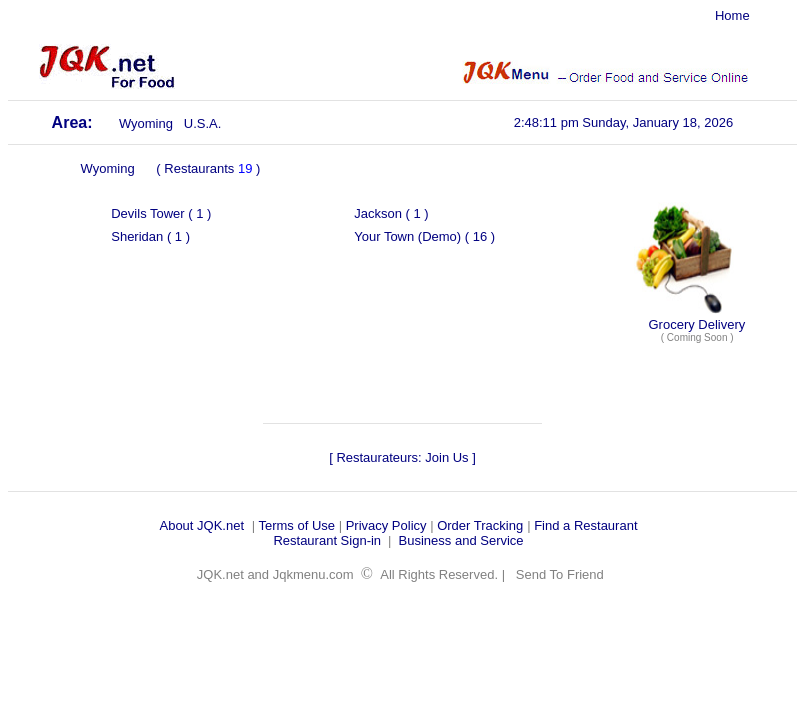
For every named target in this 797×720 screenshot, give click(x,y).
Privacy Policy (386, 525)
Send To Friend (560, 574)
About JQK (190, 525)
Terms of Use (296, 525)
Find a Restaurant (585, 525)
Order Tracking (480, 525)
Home (732, 15)
